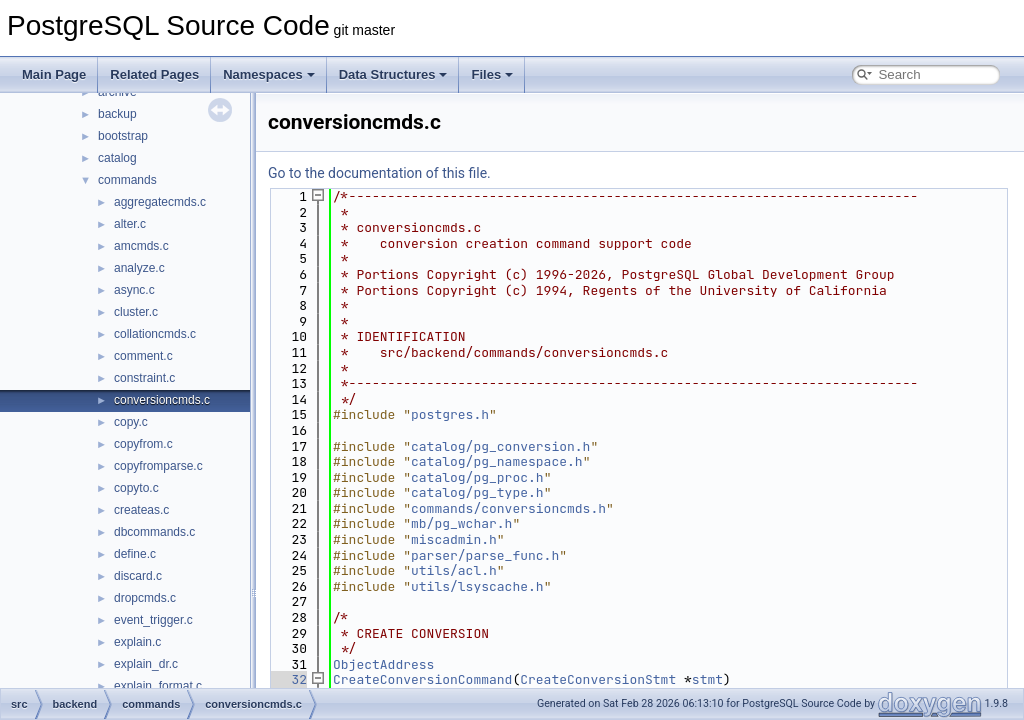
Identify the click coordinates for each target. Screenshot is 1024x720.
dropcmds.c (145, 598)
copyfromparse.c (158, 466)
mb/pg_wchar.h (461, 523)
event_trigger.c (153, 620)
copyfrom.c (143, 444)
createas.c (141, 510)
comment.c (143, 356)
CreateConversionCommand (422, 679)
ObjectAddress (383, 664)
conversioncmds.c (162, 400)
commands (127, 180)
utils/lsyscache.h (477, 586)
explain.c (137, 642)
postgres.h (450, 414)
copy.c (131, 422)
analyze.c (139, 268)
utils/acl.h (454, 570)
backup (117, 114)
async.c (134, 290)
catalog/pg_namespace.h (497, 461)
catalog (117, 158)
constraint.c (144, 378)
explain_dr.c (146, 664)
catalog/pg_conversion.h (500, 446)
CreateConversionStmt (598, 679)
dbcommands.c (154, 532)
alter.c (130, 224)
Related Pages (154, 74)
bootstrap (123, 136)
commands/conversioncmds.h (508, 508)
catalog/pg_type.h (477, 492)
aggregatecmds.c (160, 202)
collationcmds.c (155, 334)
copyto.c (136, 488)
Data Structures (393, 74)
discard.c (138, 576)
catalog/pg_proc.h (477, 477)
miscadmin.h (454, 539)
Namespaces (269, 74)
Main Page (54, 74)
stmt (707, 679)
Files (492, 74)
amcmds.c (141, 246)
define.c (135, 554)
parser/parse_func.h (485, 555)
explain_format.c (158, 686)
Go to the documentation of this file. (379, 173)
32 (287, 679)
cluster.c (136, 312)
